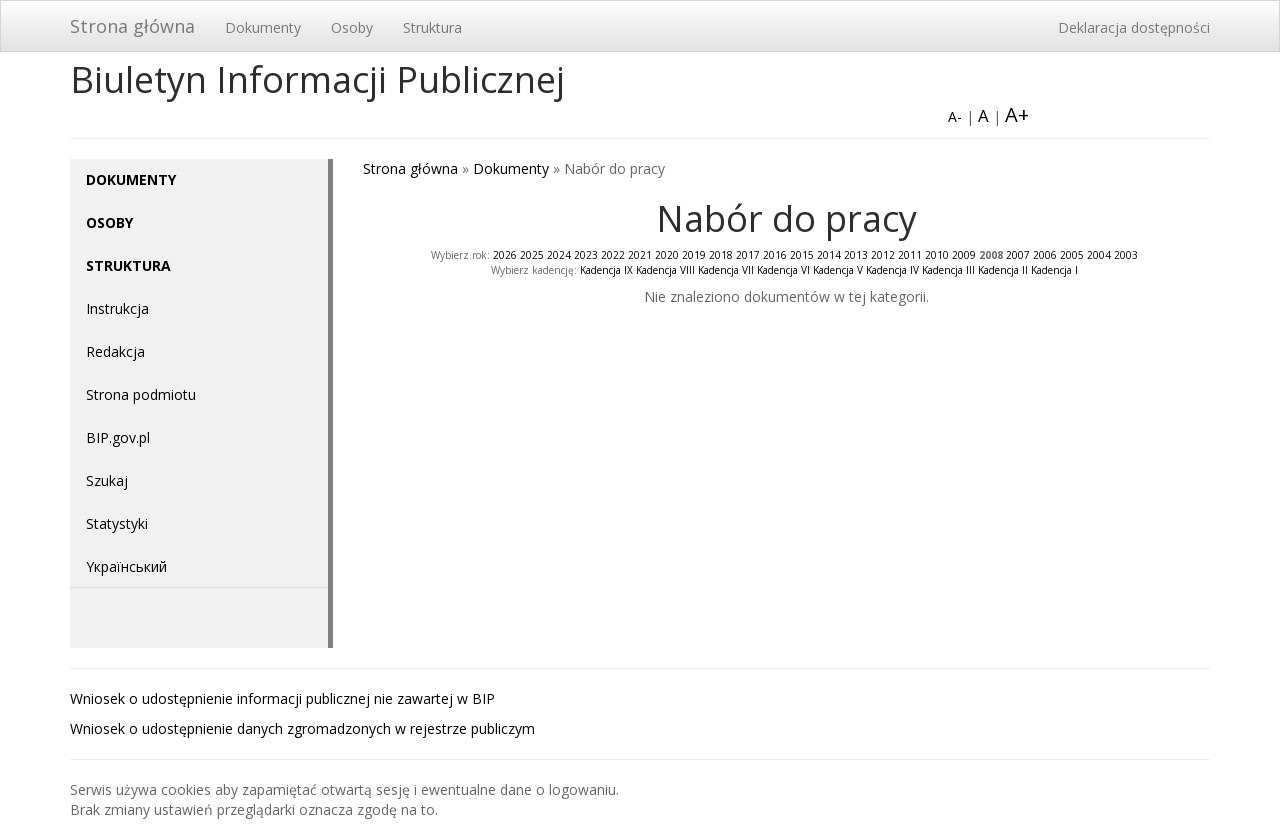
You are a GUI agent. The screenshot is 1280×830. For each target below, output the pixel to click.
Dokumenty (263, 27)
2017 (748, 255)
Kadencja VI (783, 270)
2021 (640, 255)
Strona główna (132, 26)
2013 (856, 255)
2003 (1126, 255)
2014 (829, 255)
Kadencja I (1054, 270)
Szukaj (107, 480)
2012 (883, 255)
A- (955, 116)
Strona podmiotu (141, 394)
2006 (1045, 255)
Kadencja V (838, 270)
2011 (910, 255)
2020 (667, 255)
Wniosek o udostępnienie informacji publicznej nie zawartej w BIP (282, 698)
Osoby (352, 27)
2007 (1018, 255)
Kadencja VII (726, 270)
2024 (559, 255)
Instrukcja (117, 308)
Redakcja (115, 351)
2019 (694, 255)
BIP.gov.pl (118, 437)
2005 (1072, 255)
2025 (532, 255)
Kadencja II (1003, 270)
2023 (586, 255)
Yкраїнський (126, 566)
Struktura (432, 27)
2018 (721, 255)
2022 (613, 255)
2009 (964, 255)
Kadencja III (948, 270)
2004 (1099, 255)
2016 (775, 255)
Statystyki (117, 523)
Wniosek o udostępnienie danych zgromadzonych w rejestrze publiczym (302, 728)
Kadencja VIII (665, 270)
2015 (802, 255)
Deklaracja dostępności (1134, 27)
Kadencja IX (606, 270)
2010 (937, 255)
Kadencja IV (892, 270)
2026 (505, 255)
